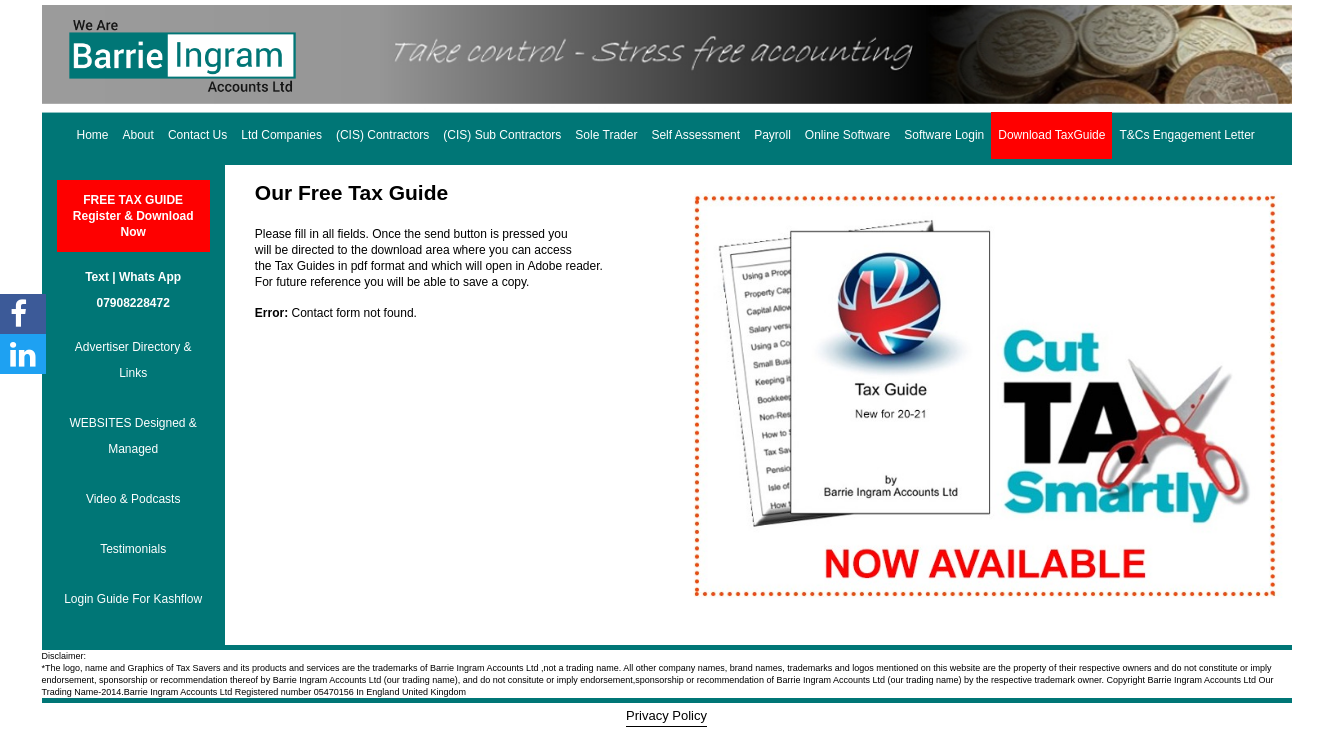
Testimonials (133, 549)
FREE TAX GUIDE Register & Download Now (133, 216)
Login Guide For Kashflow (133, 599)
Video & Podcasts (133, 499)
